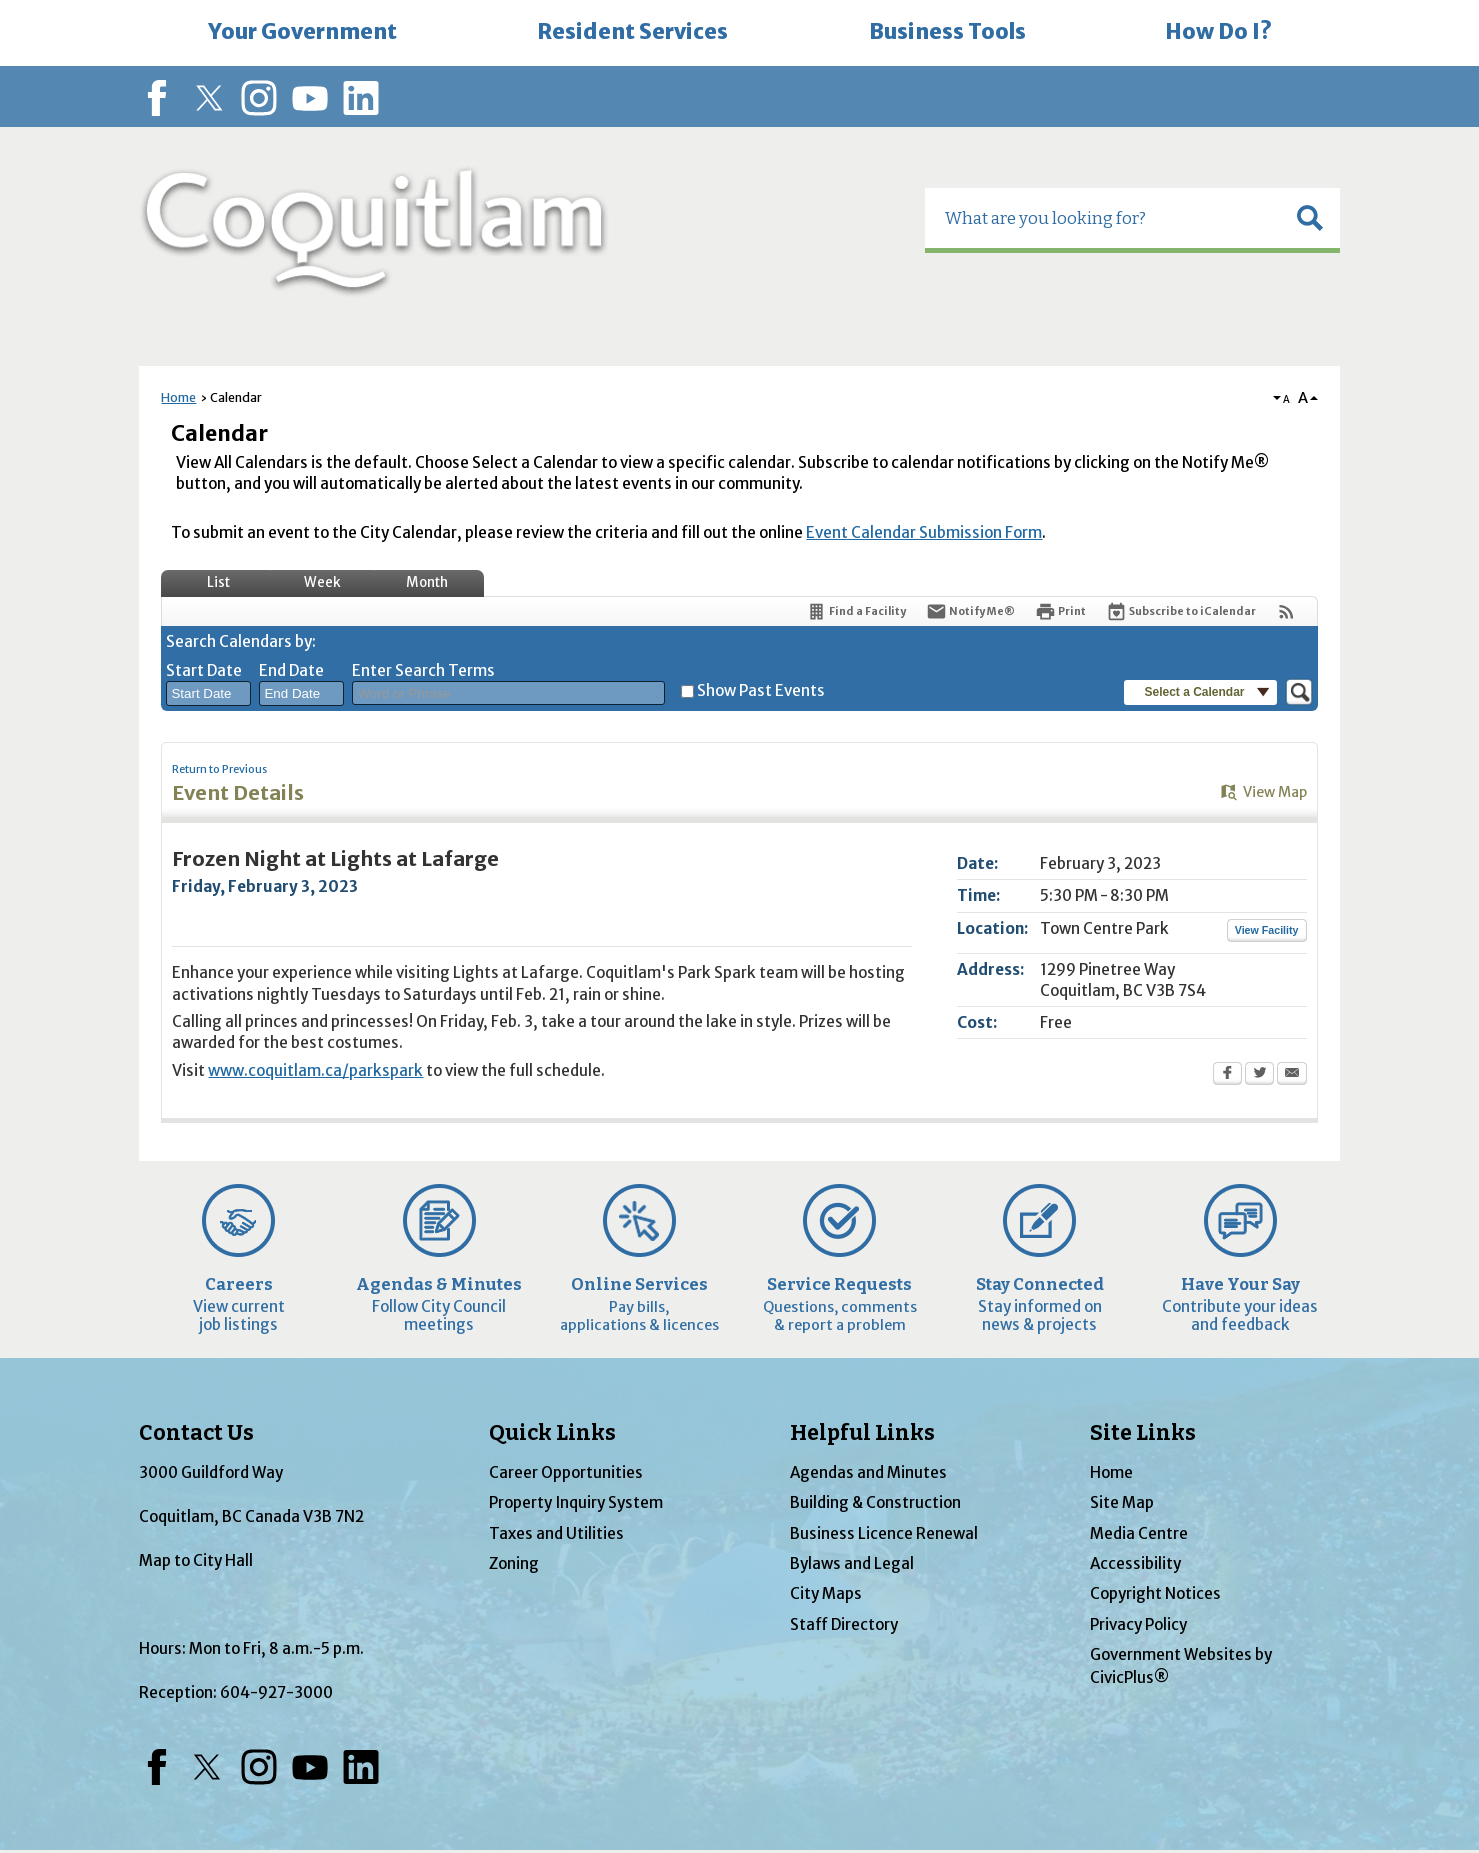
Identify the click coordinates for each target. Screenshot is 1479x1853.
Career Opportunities (566, 1472)
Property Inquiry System (576, 1502)
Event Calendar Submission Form (924, 532)
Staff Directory (844, 1624)
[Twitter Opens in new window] (1259, 1075)
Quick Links (552, 1433)
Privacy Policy (1138, 1624)
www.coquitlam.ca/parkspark (315, 1070)
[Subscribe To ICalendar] (1181, 611)
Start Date (204, 670)
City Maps (826, 1593)
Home (178, 397)
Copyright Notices (1155, 1593)
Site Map (1122, 1502)
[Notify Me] (970, 611)
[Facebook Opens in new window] (1227, 1075)
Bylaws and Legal (852, 1563)
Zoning (514, 1563)
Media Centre (1139, 1533)
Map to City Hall (196, 1560)
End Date (291, 670)
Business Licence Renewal (884, 1533)
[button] (1310, 218)
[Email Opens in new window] (1292, 1075)
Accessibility (1135, 1563)
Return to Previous (219, 769)
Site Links (1143, 1433)
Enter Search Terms (423, 670)
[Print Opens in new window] (1060, 611)
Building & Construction (875, 1502)
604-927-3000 (276, 1692)
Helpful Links (862, 1433)
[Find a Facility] (856, 611)
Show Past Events (761, 690)
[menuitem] (303, 33)
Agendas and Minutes (868, 1472)
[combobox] (208, 694)
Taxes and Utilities (556, 1533)
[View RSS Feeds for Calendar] (1286, 611)
